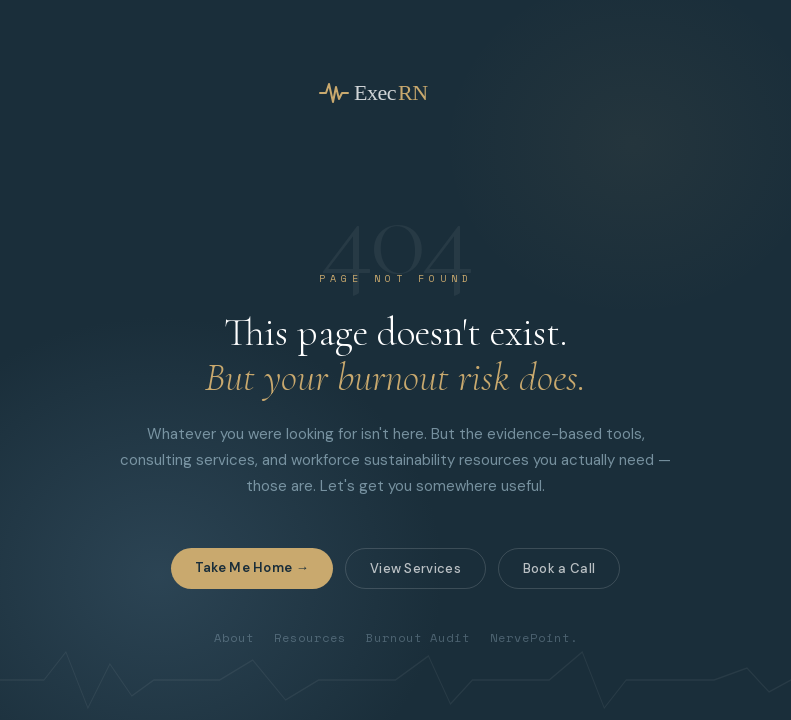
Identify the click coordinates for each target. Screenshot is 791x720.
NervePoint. (534, 637)
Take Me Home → (252, 567)
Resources (310, 637)
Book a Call (559, 568)
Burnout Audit (418, 637)
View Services (415, 568)
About (234, 637)
